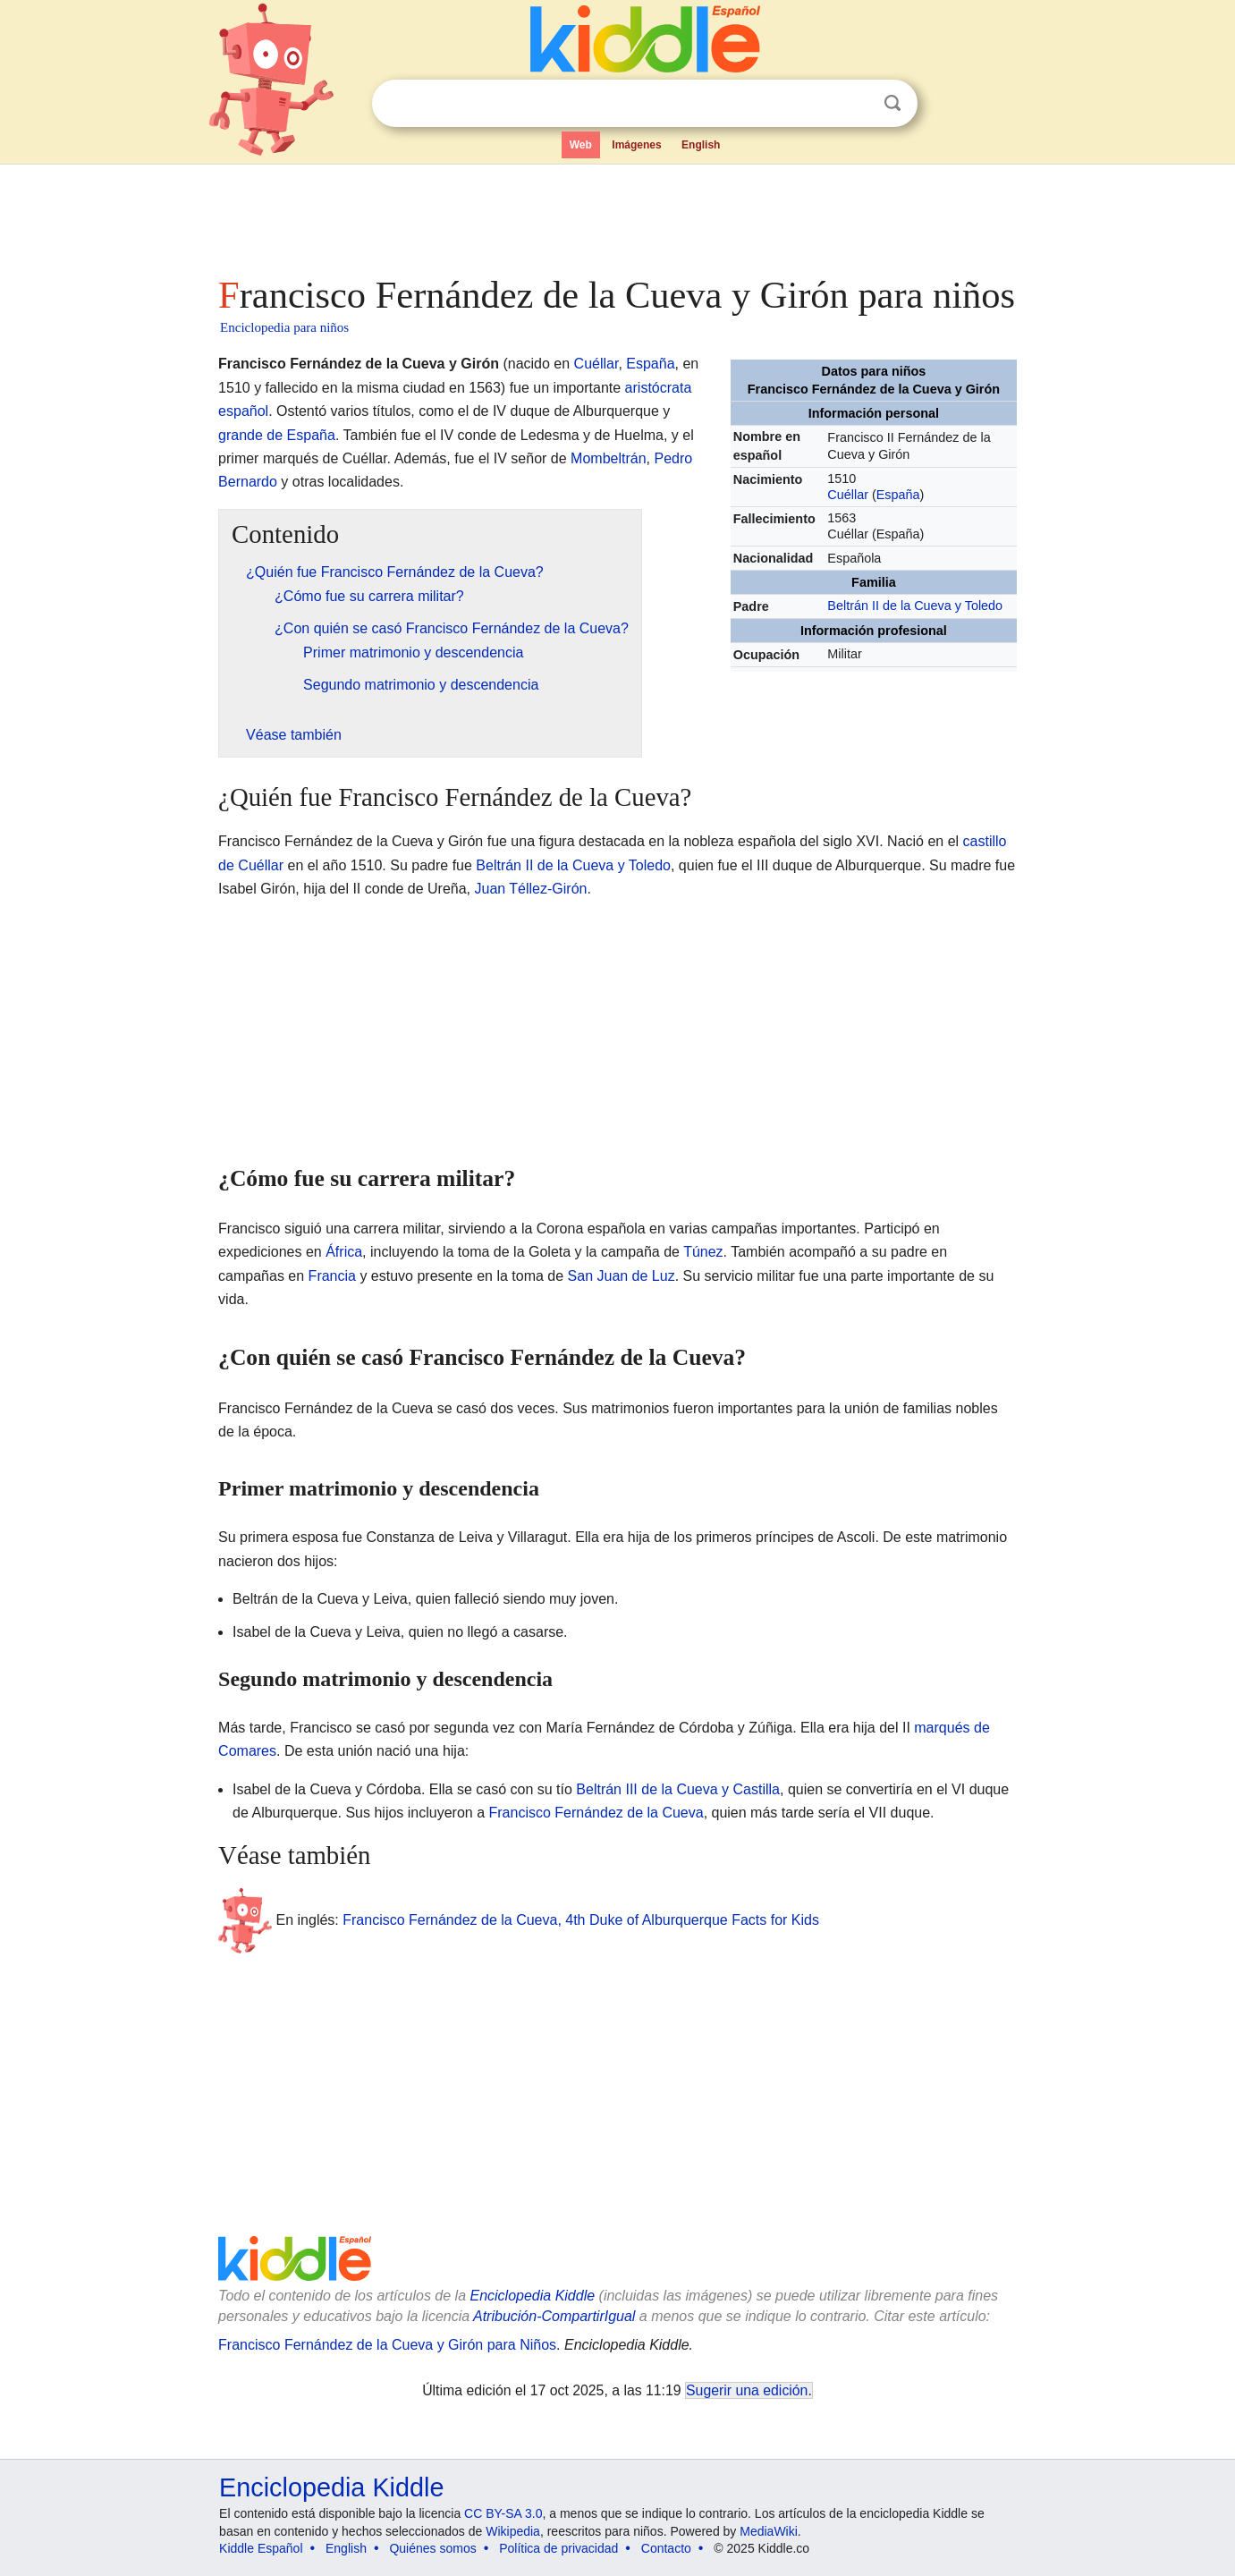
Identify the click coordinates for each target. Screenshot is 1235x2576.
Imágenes (636, 145)
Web (581, 145)
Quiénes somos (432, 2548)
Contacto (666, 2548)
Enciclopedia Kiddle (532, 2295)
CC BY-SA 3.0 (503, 2513)
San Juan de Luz (621, 1276)
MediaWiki (769, 2531)
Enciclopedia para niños (284, 327)
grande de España (276, 435)
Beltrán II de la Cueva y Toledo (914, 605)
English (700, 145)
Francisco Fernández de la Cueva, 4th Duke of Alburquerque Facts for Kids (581, 1920)
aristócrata (658, 387)
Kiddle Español (260, 2548)
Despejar (856, 104)
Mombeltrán (608, 458)
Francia (332, 1276)
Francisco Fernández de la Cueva (596, 1812)
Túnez (703, 1251)
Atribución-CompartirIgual (554, 2316)
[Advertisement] (616, 214)
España (898, 494)
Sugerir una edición (747, 2390)
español (243, 411)
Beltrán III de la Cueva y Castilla (678, 1789)
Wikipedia (513, 2531)
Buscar (892, 103)
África (344, 1251)
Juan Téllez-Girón (530, 888)
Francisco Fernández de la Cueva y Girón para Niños (387, 2344)
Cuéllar (847, 494)
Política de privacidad (558, 2548)
